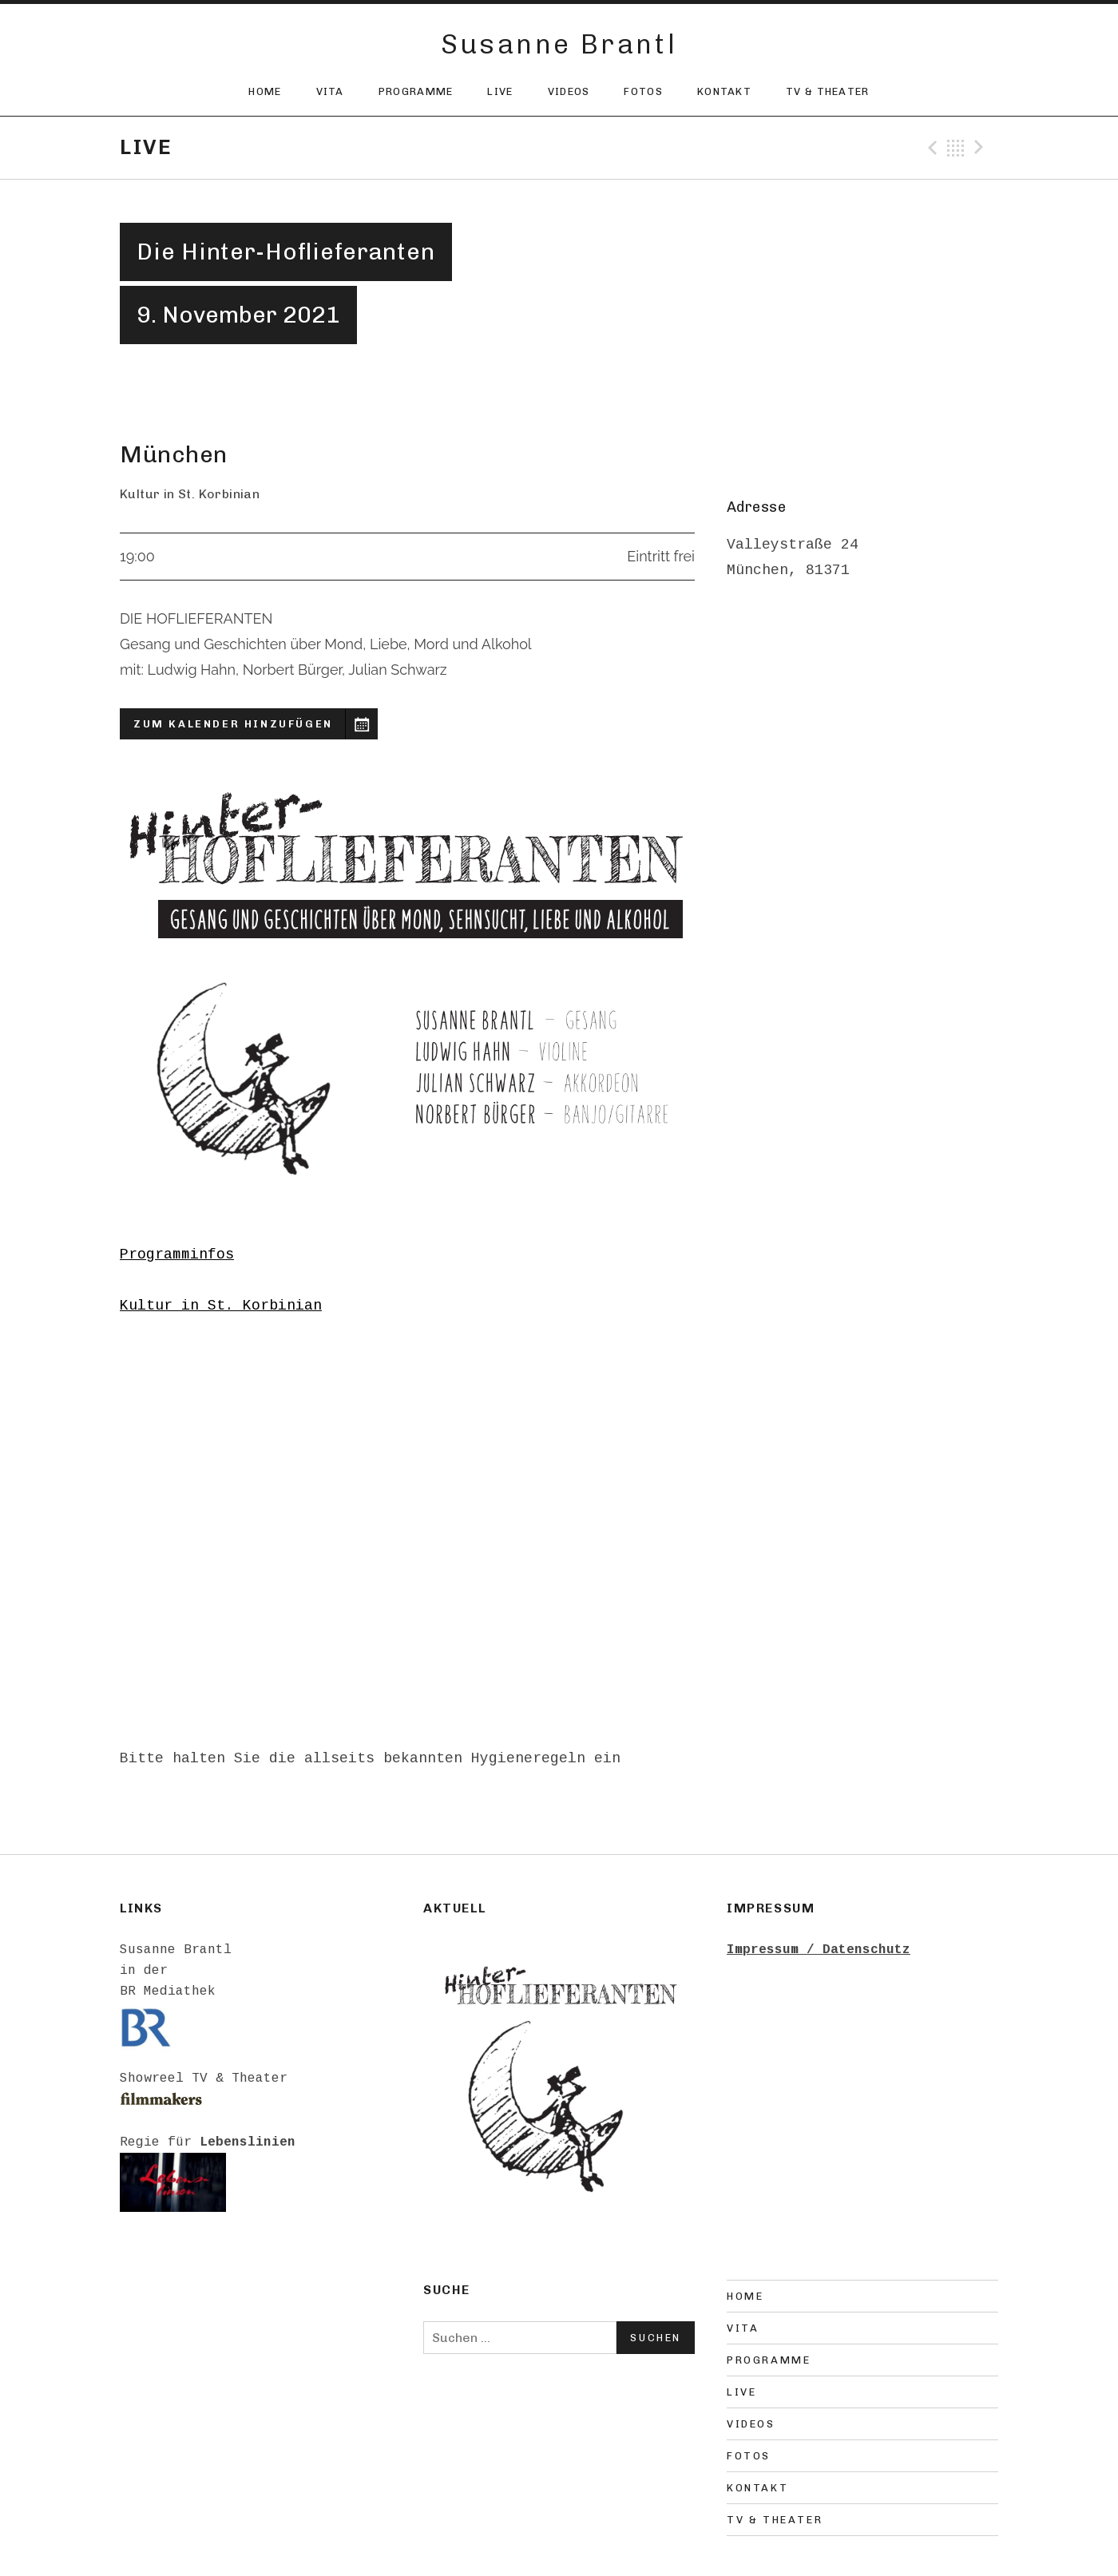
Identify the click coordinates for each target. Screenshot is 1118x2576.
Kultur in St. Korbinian (221, 1306)
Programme (416, 91)
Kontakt (724, 91)
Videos (569, 91)
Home (264, 91)
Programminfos (177, 1254)
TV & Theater (828, 91)
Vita (330, 91)
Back (956, 147)
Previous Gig (930, 147)
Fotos (643, 91)
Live (500, 91)
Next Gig (981, 147)
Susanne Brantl (559, 44)
